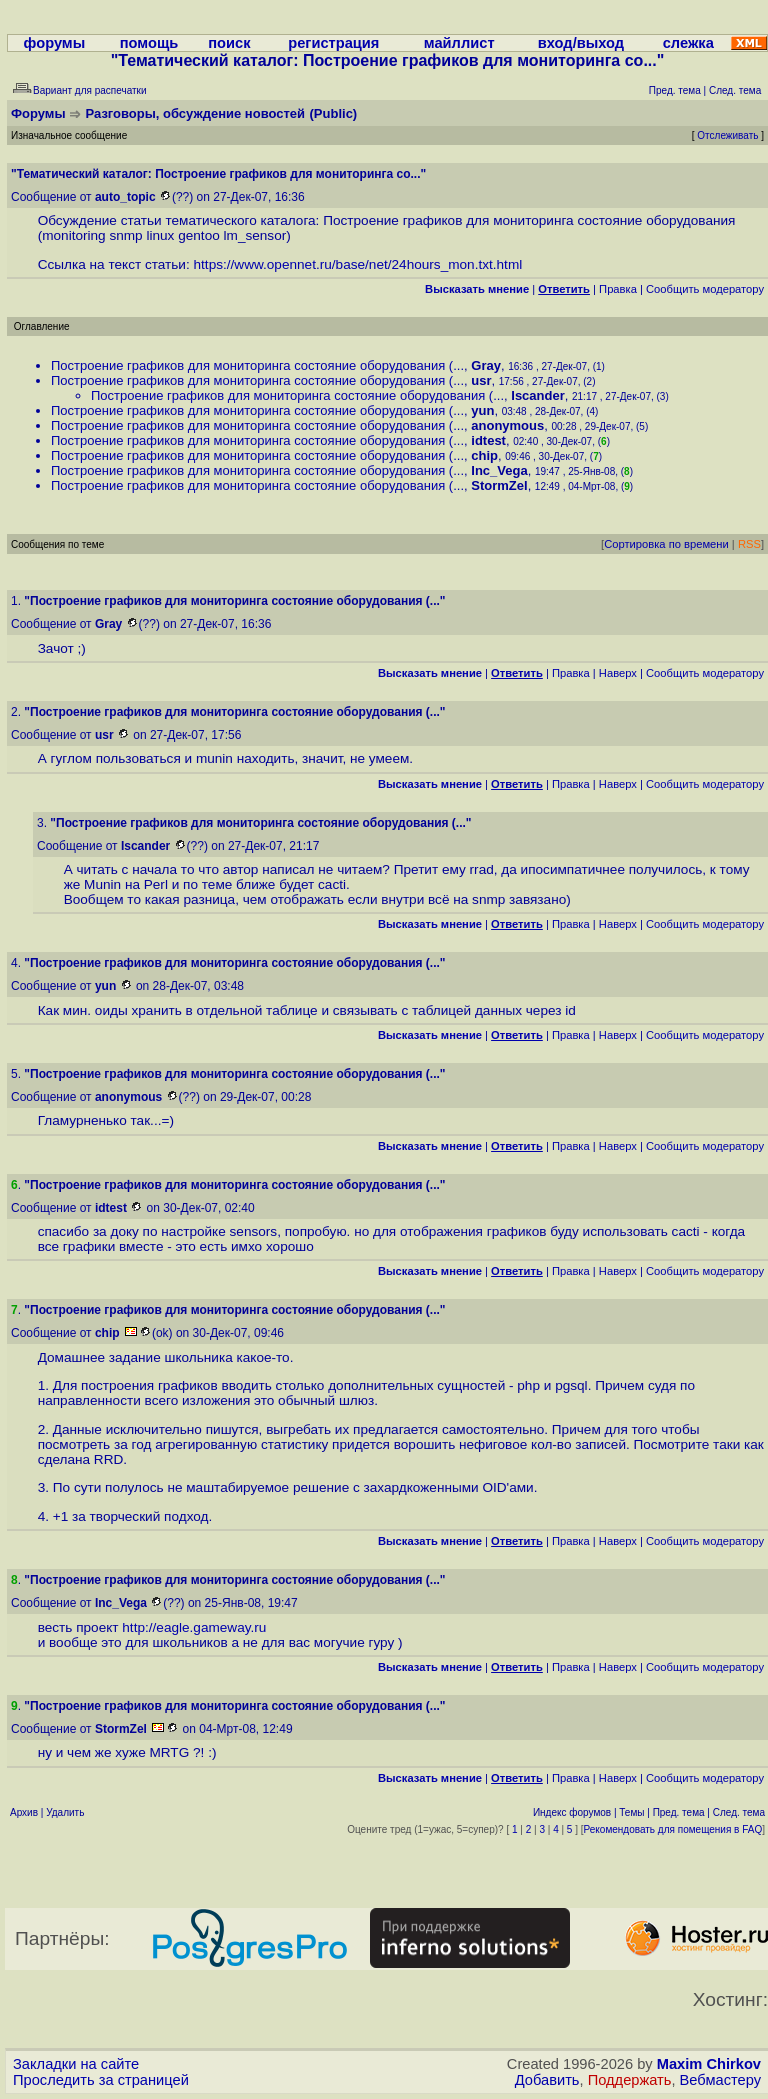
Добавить (547, 2080)
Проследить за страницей (101, 2080)
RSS (749, 544)
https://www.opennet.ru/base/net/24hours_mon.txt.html (358, 264)
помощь (149, 43)
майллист (459, 43)
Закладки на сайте (76, 2064)
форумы (55, 43)
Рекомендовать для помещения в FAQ (673, 1829)
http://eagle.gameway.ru (194, 1627)
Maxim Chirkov (709, 2064)
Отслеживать (727, 135)
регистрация (333, 43)
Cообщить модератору (705, 289)
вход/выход (581, 43)
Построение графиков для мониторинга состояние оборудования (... (257, 365)
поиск (229, 43)
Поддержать (630, 2080)
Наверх (618, 673)
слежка (688, 43)
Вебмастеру (720, 2080)
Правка (618, 289)
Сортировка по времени (666, 544)
